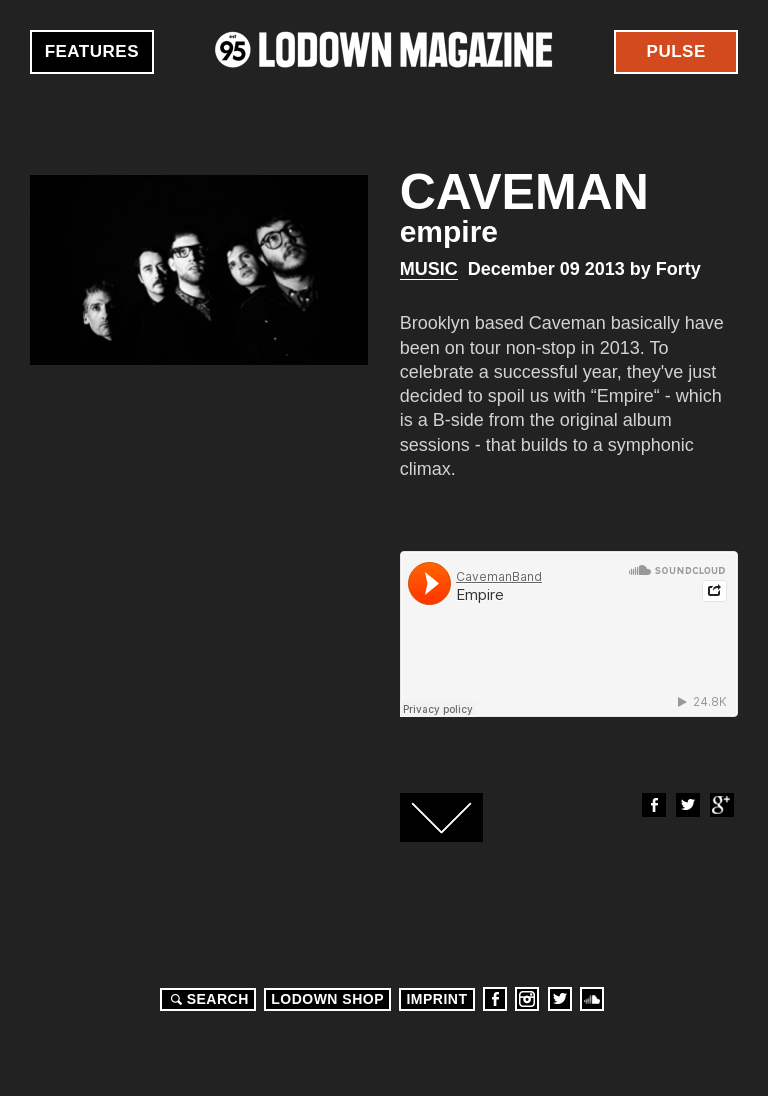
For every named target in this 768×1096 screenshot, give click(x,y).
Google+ (721, 805)
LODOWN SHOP (327, 999)
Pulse (676, 51)
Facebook (653, 805)
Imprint (436, 999)
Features (92, 51)
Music (429, 269)
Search (207, 999)
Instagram (527, 999)
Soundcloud (592, 999)
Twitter (687, 805)
